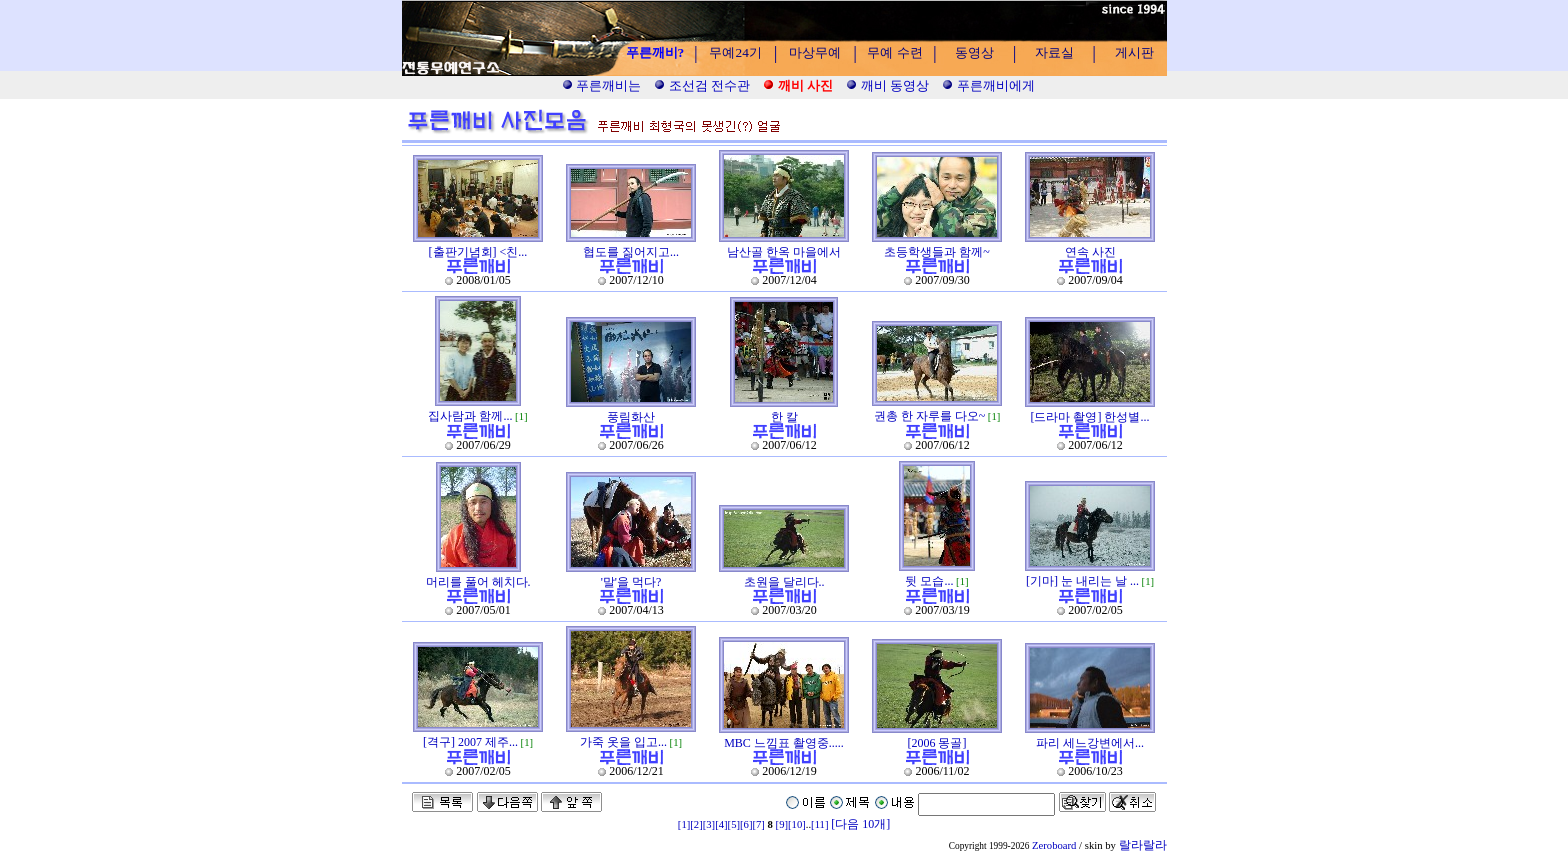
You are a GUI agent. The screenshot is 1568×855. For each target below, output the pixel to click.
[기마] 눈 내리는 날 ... (1082, 581)
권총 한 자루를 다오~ (930, 416)
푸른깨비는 (601, 85)
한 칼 (784, 417)
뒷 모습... (929, 581)
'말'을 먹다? (631, 582)
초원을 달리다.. (784, 582)
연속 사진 (1090, 252)
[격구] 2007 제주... (470, 742)
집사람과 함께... (470, 416)
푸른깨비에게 (988, 85)
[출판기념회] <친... (478, 252)
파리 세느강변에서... (1090, 743)
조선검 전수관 (702, 85)
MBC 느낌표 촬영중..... (784, 743)
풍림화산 (631, 417)
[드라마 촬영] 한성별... (1090, 417)
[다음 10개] (860, 824)
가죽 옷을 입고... (623, 742)
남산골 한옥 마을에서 (784, 252)
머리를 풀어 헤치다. (478, 582)
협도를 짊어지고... (631, 252)
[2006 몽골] (937, 743)
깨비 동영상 (887, 85)
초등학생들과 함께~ (937, 252)
